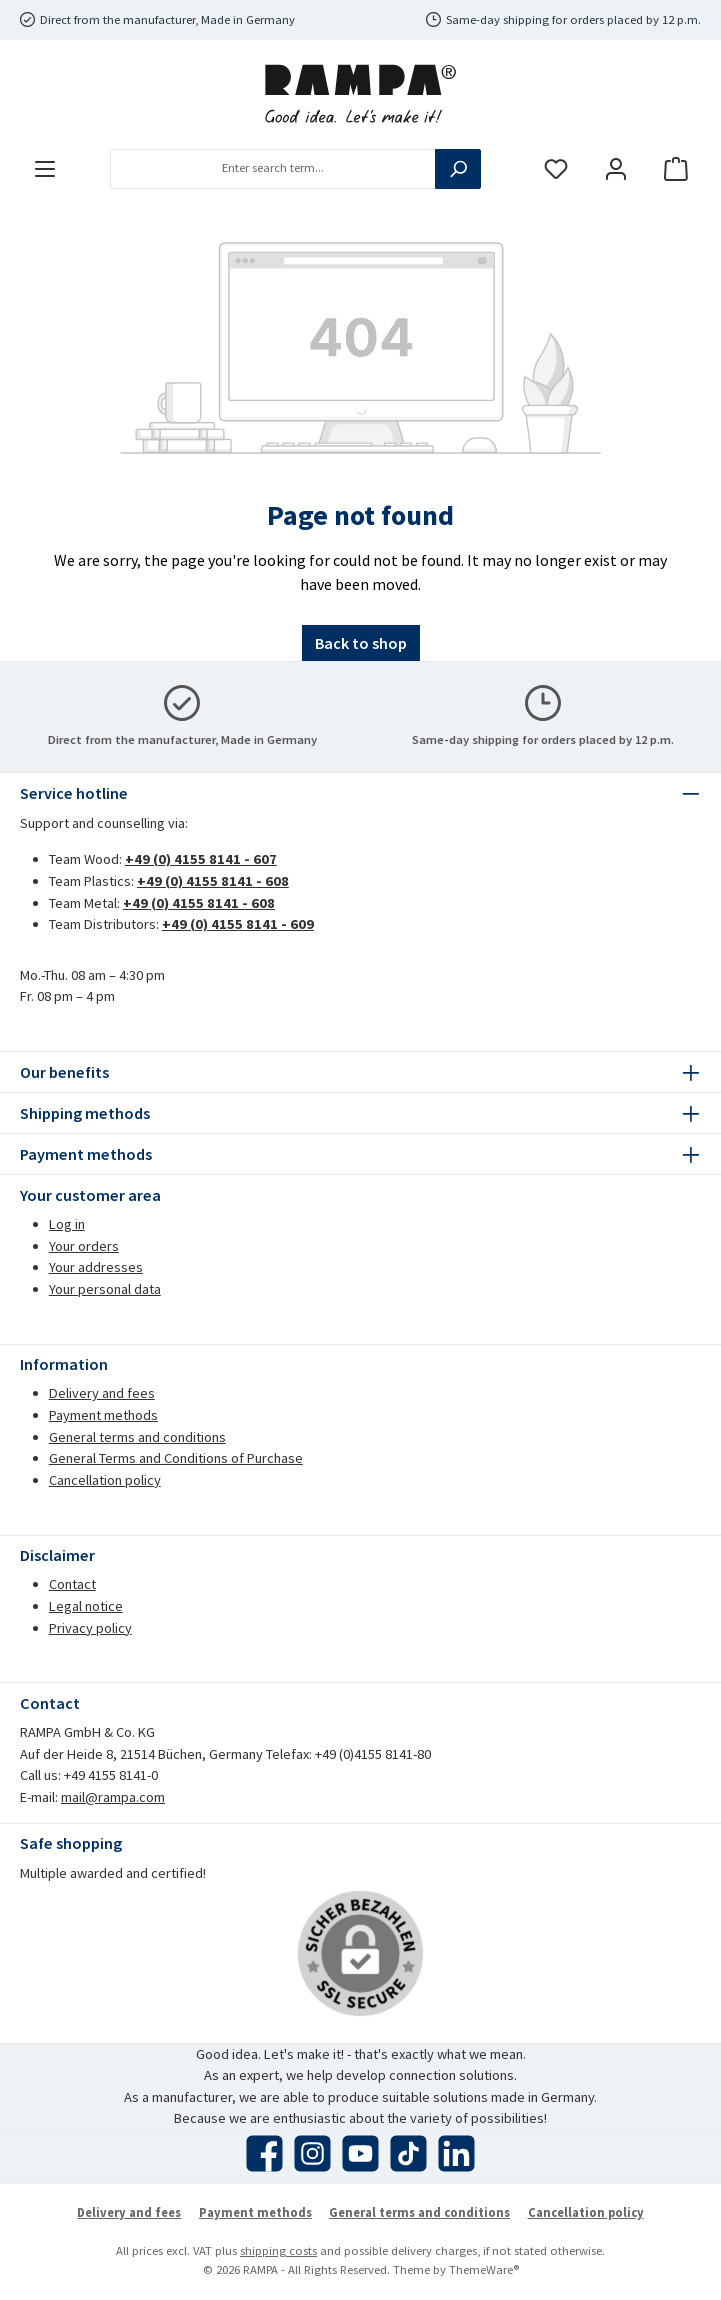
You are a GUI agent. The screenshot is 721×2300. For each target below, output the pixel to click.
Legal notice (86, 1606)
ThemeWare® (484, 2269)
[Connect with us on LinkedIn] (456, 2153)
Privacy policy (90, 1628)
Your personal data (105, 1289)
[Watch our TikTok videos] (408, 2153)
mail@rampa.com (113, 1797)
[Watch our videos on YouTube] (360, 2153)
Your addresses (96, 1267)
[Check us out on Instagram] (312, 2153)
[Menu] (45, 168)
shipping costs (278, 2250)
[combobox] (273, 169)
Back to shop (361, 643)
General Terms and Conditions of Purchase (176, 1458)
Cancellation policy (105, 1480)
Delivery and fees (102, 1393)
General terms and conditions (137, 1437)
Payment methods (103, 1415)
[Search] (458, 169)
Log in (67, 1224)
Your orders (84, 1246)
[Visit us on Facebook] (264, 2153)
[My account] (616, 168)
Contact (72, 1584)
